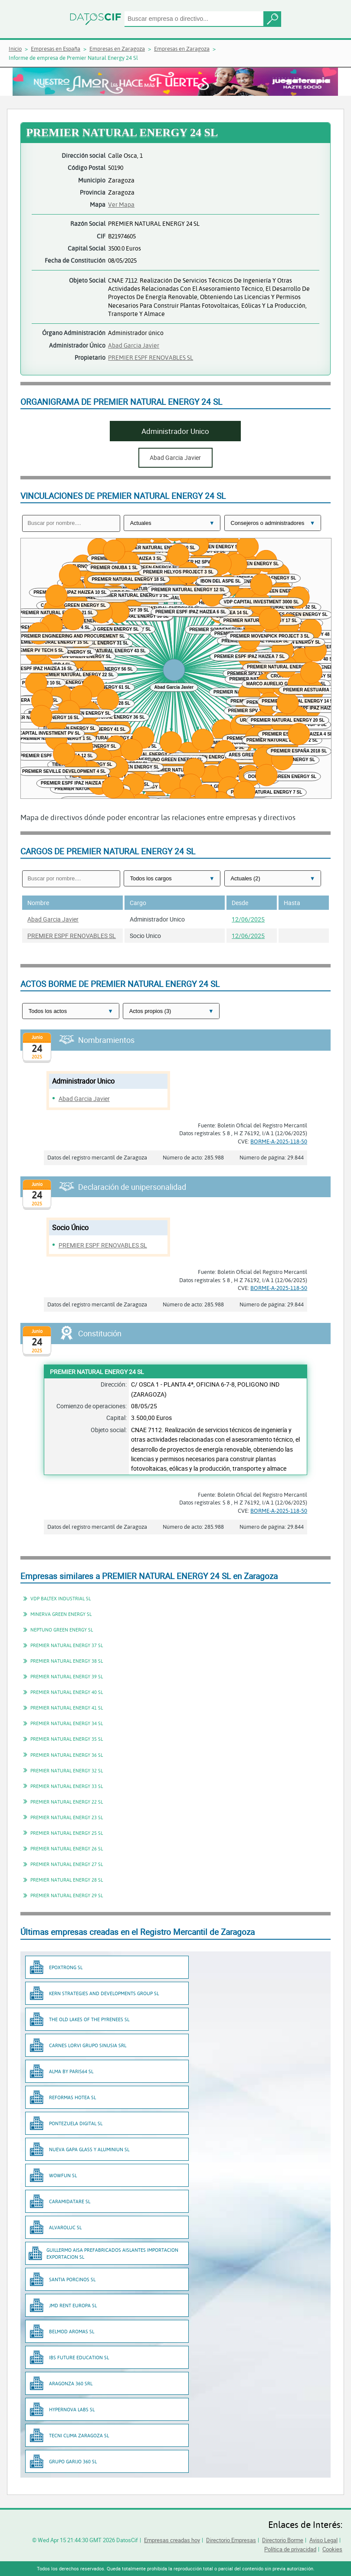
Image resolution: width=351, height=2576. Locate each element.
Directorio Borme (282, 2540)
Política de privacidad (290, 2549)
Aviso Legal (323, 2540)
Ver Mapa (121, 204)
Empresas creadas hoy (172, 2540)
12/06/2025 (248, 919)
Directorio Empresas (231, 2540)
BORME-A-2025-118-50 (278, 1141)
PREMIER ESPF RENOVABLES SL (150, 357)
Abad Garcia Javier (133, 345)
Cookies (332, 2549)
